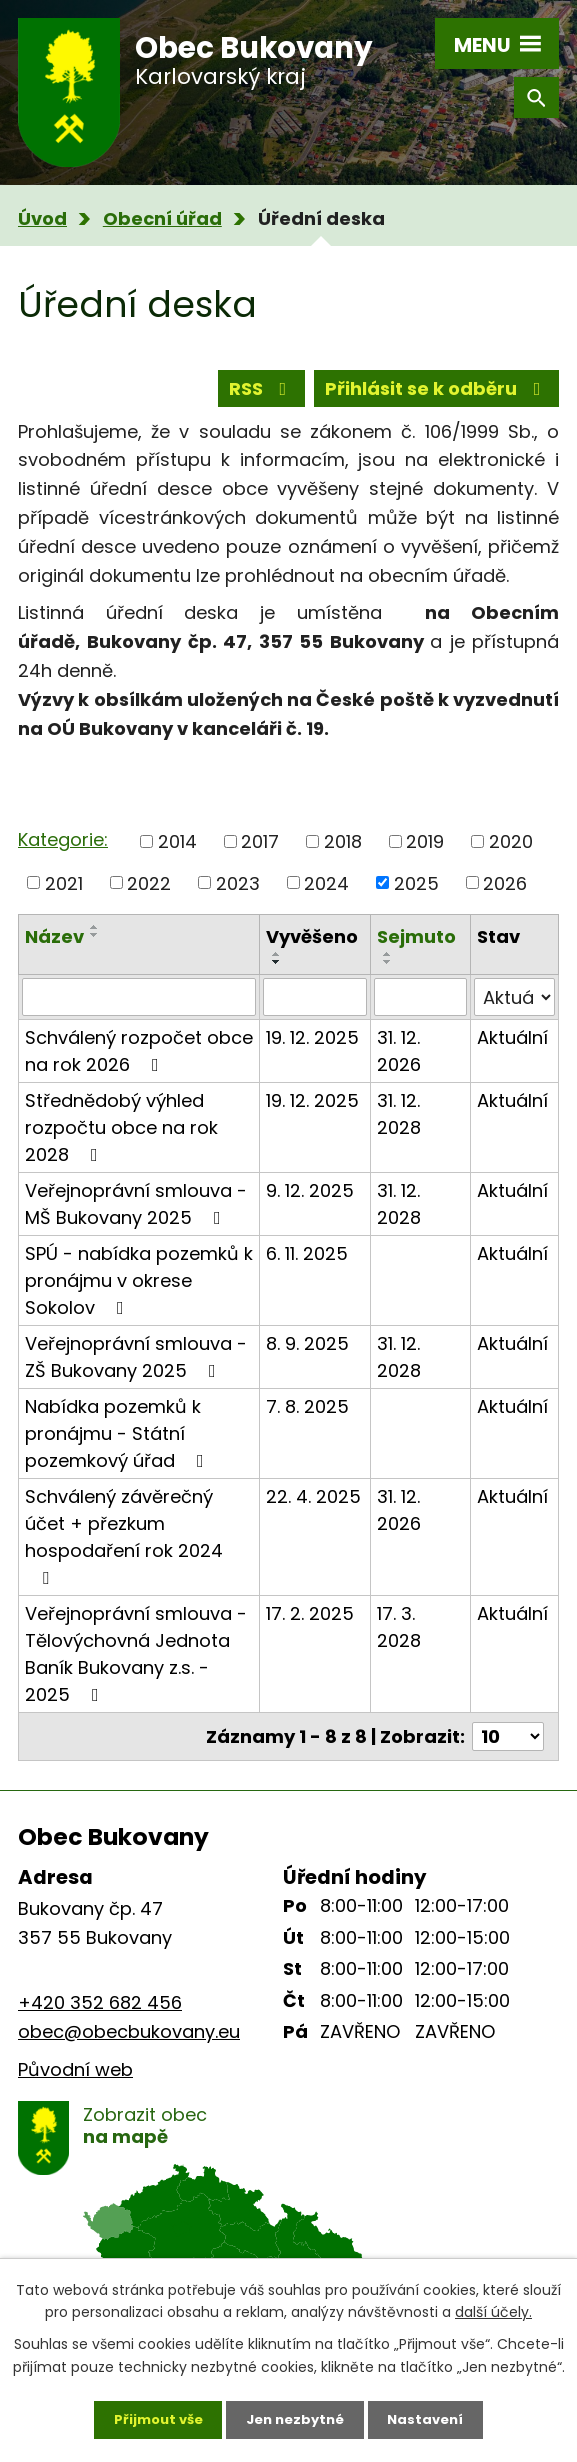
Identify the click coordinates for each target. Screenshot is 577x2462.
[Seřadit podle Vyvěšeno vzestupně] (277, 967)
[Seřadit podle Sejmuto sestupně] (388, 975)
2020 (511, 854)
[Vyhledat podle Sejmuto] (420, 1010)
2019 (425, 854)
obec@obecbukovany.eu (129, 2044)
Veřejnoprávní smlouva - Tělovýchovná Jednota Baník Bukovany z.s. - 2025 (136, 1667)
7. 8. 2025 (307, 1419)
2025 (416, 895)
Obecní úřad (162, 218)
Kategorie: (63, 852)
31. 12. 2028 (399, 1127)
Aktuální (512, 1050)
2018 (343, 854)
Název (54, 949)
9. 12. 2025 (310, 1203)
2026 (505, 895)
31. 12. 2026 (399, 1064)
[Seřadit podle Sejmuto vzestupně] (388, 967)
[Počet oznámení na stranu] (508, 1749)
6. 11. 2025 (307, 1266)
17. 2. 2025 (310, 1626)
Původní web (75, 2082)
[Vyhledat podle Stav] (514, 1010)
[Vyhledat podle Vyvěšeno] (314, 1010)
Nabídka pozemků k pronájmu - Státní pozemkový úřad (118, 1446)
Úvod (42, 218)
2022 (149, 895)
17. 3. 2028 (399, 1640)
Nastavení (435, 2417)
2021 (64, 895)
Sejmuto (416, 949)
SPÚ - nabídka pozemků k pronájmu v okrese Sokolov (139, 1293)
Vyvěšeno (312, 949)
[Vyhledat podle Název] (139, 1010)
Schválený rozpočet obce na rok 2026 (139, 1064)
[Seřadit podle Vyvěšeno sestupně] (277, 975)
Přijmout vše (150, 2417)
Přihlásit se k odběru (437, 392)
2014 (177, 854)
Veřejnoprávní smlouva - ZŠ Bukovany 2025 (136, 1370)
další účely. (493, 2307)
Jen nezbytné (296, 2417)
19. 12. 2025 (312, 1050)
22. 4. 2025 (313, 1509)
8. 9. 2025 (307, 1356)
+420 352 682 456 (100, 2015)
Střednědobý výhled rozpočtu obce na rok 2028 (121, 1140)
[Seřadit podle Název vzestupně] (95, 940)
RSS (262, 392)
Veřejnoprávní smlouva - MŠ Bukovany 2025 (136, 1217)
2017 (260, 854)
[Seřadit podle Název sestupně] (95, 948)
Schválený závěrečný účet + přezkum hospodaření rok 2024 (124, 1548)
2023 (238, 895)
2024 (326, 895)
